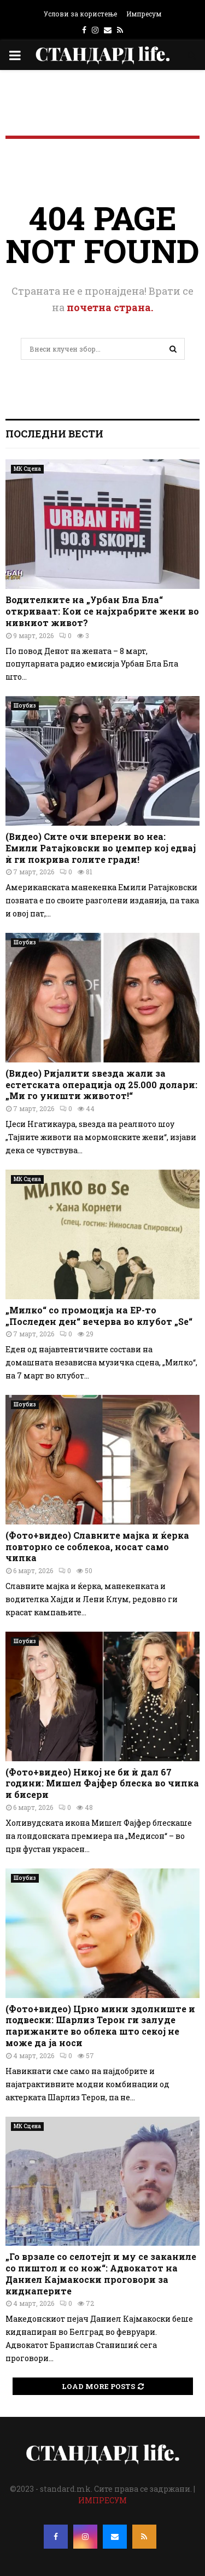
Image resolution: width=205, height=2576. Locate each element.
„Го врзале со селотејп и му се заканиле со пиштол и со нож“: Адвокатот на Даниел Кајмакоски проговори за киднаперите (100, 2273)
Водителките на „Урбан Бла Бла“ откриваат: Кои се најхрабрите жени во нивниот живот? (102, 611)
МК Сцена (27, 468)
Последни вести (54, 433)
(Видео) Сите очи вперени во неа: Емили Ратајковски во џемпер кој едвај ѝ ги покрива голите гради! (100, 848)
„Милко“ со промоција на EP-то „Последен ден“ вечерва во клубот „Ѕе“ (98, 1315)
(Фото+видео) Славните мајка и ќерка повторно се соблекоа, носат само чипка (97, 1546)
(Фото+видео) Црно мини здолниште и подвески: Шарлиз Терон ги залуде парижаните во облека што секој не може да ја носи (100, 2025)
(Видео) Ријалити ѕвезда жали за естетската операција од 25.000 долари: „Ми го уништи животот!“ (101, 1084)
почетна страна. (110, 307)
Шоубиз (25, 705)
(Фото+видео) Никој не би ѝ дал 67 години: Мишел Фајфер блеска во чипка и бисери (102, 1783)
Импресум (143, 13)
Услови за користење (80, 13)
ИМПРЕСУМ (102, 2500)
